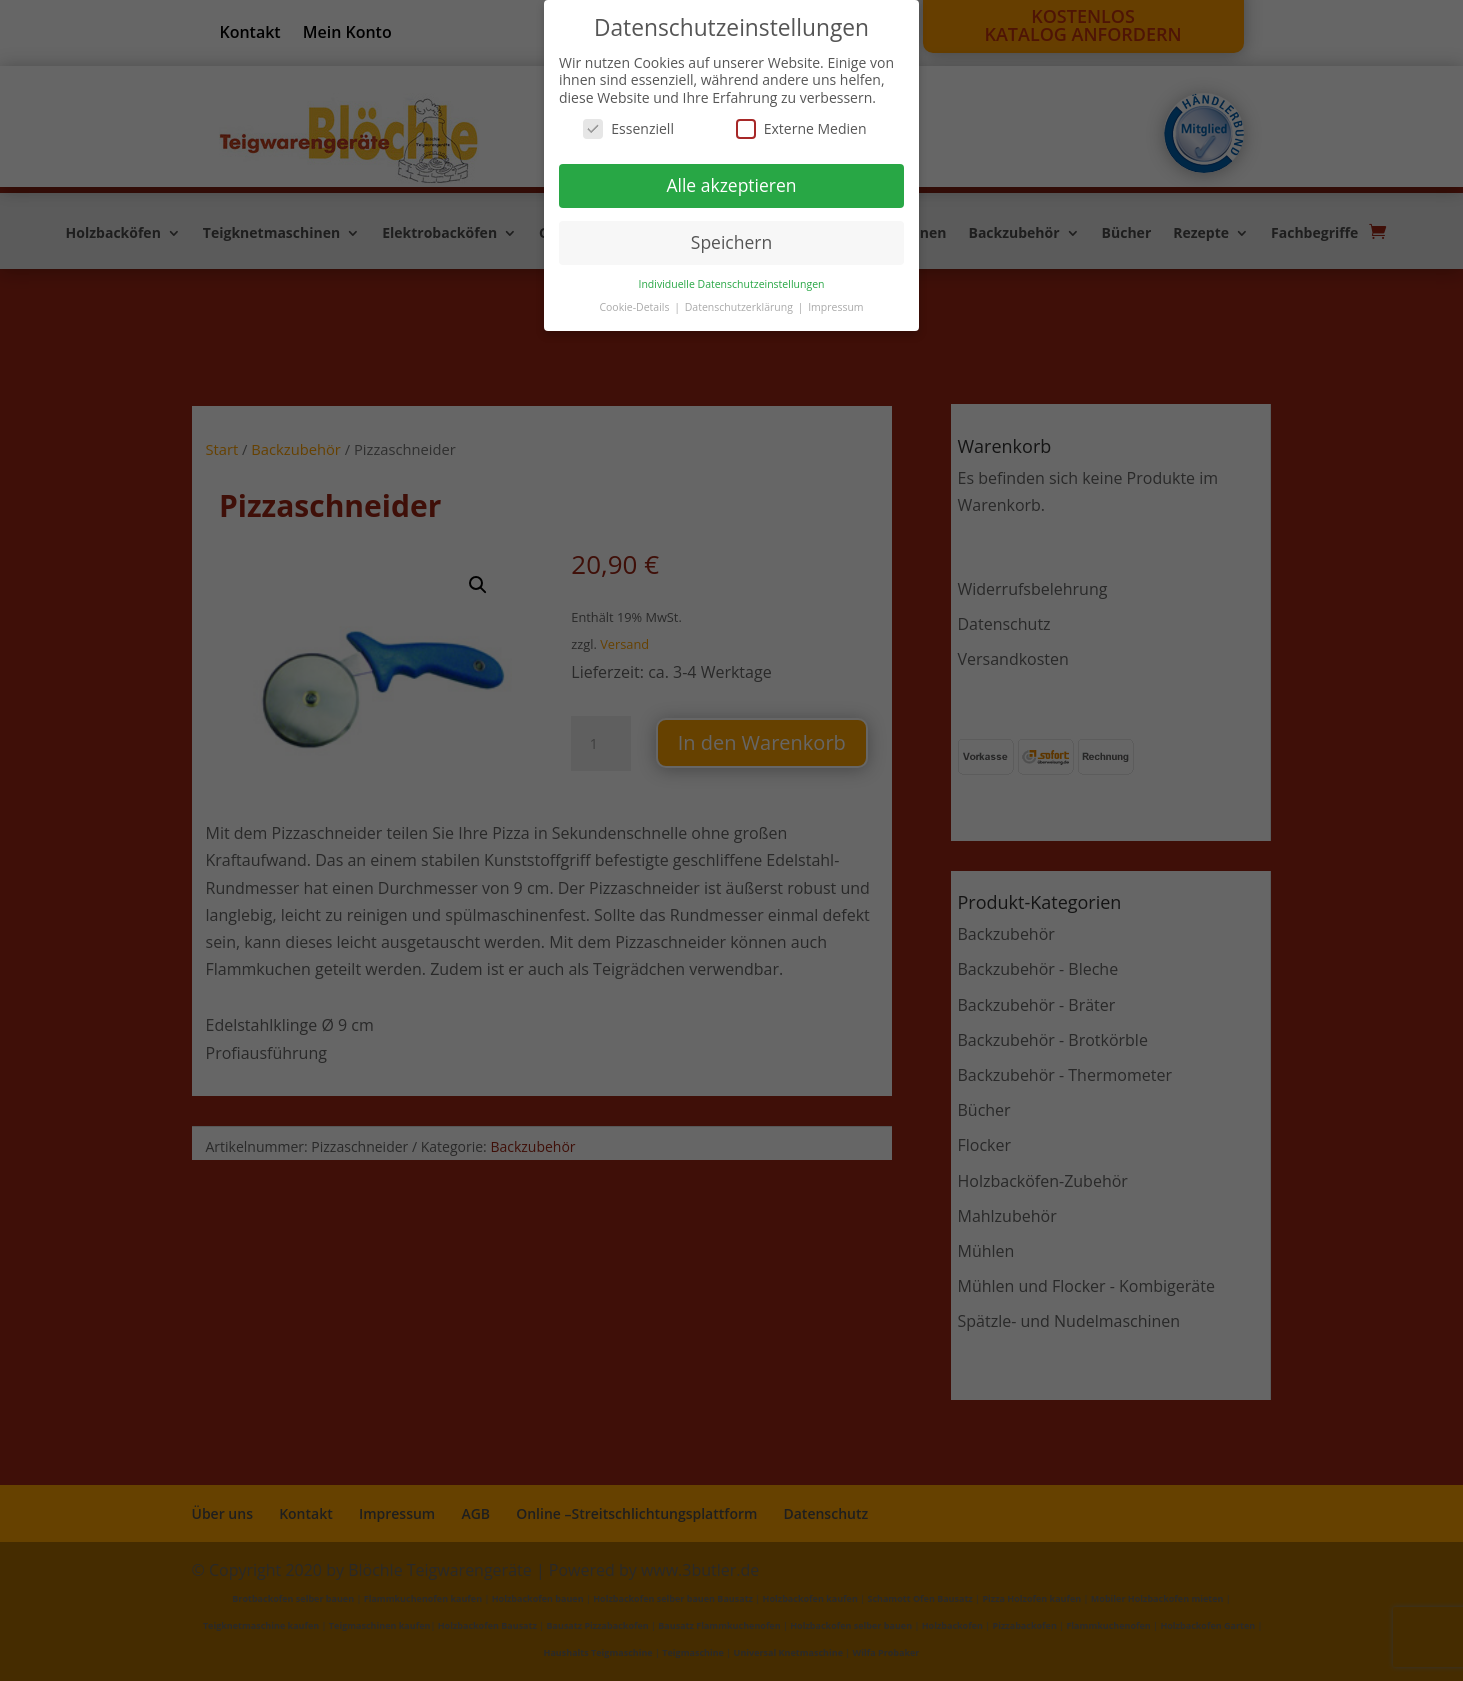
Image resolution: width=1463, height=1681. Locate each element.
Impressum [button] (835, 307)
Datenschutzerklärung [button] (740, 307)
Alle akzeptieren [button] (731, 185)
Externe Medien (801, 128)
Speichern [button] (731, 242)
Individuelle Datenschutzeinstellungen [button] (732, 284)
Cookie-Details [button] (635, 307)
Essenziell (628, 128)
